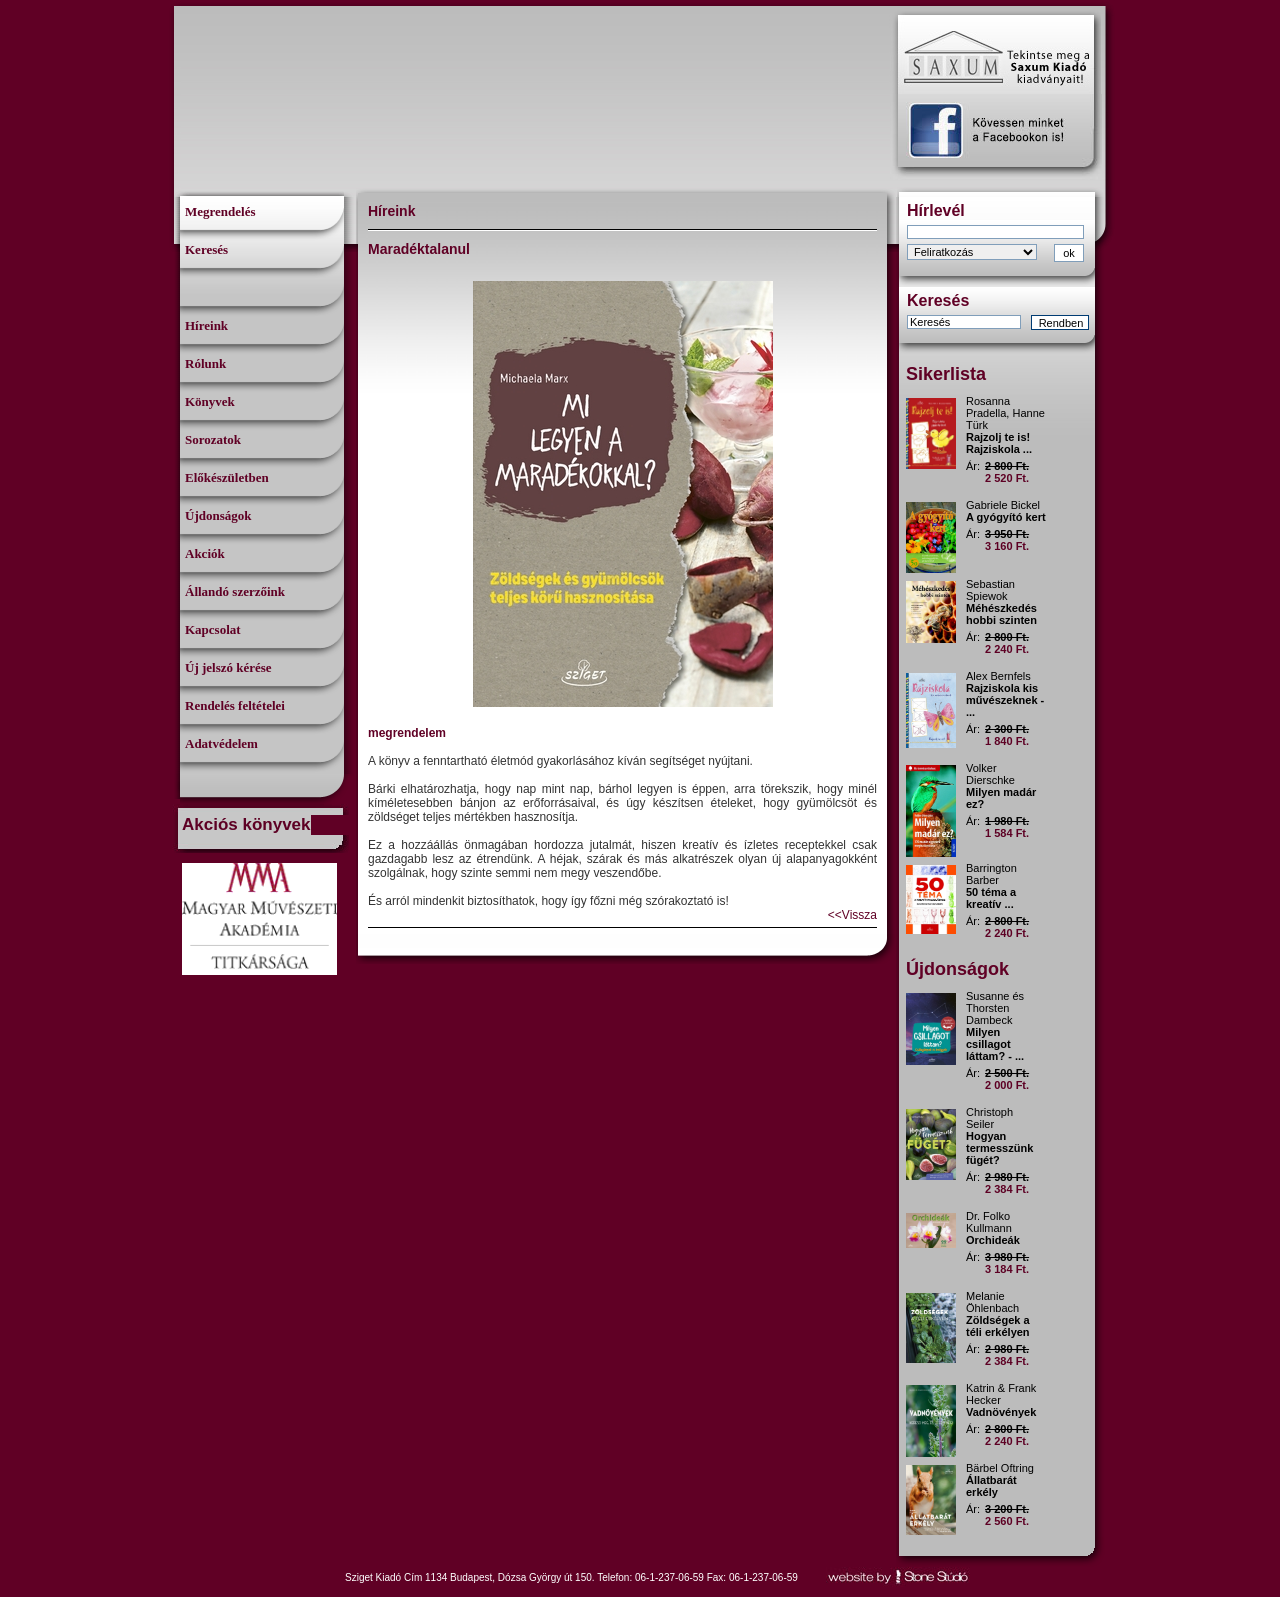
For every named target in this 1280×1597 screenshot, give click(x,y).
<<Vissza (852, 915)
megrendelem (407, 733)
